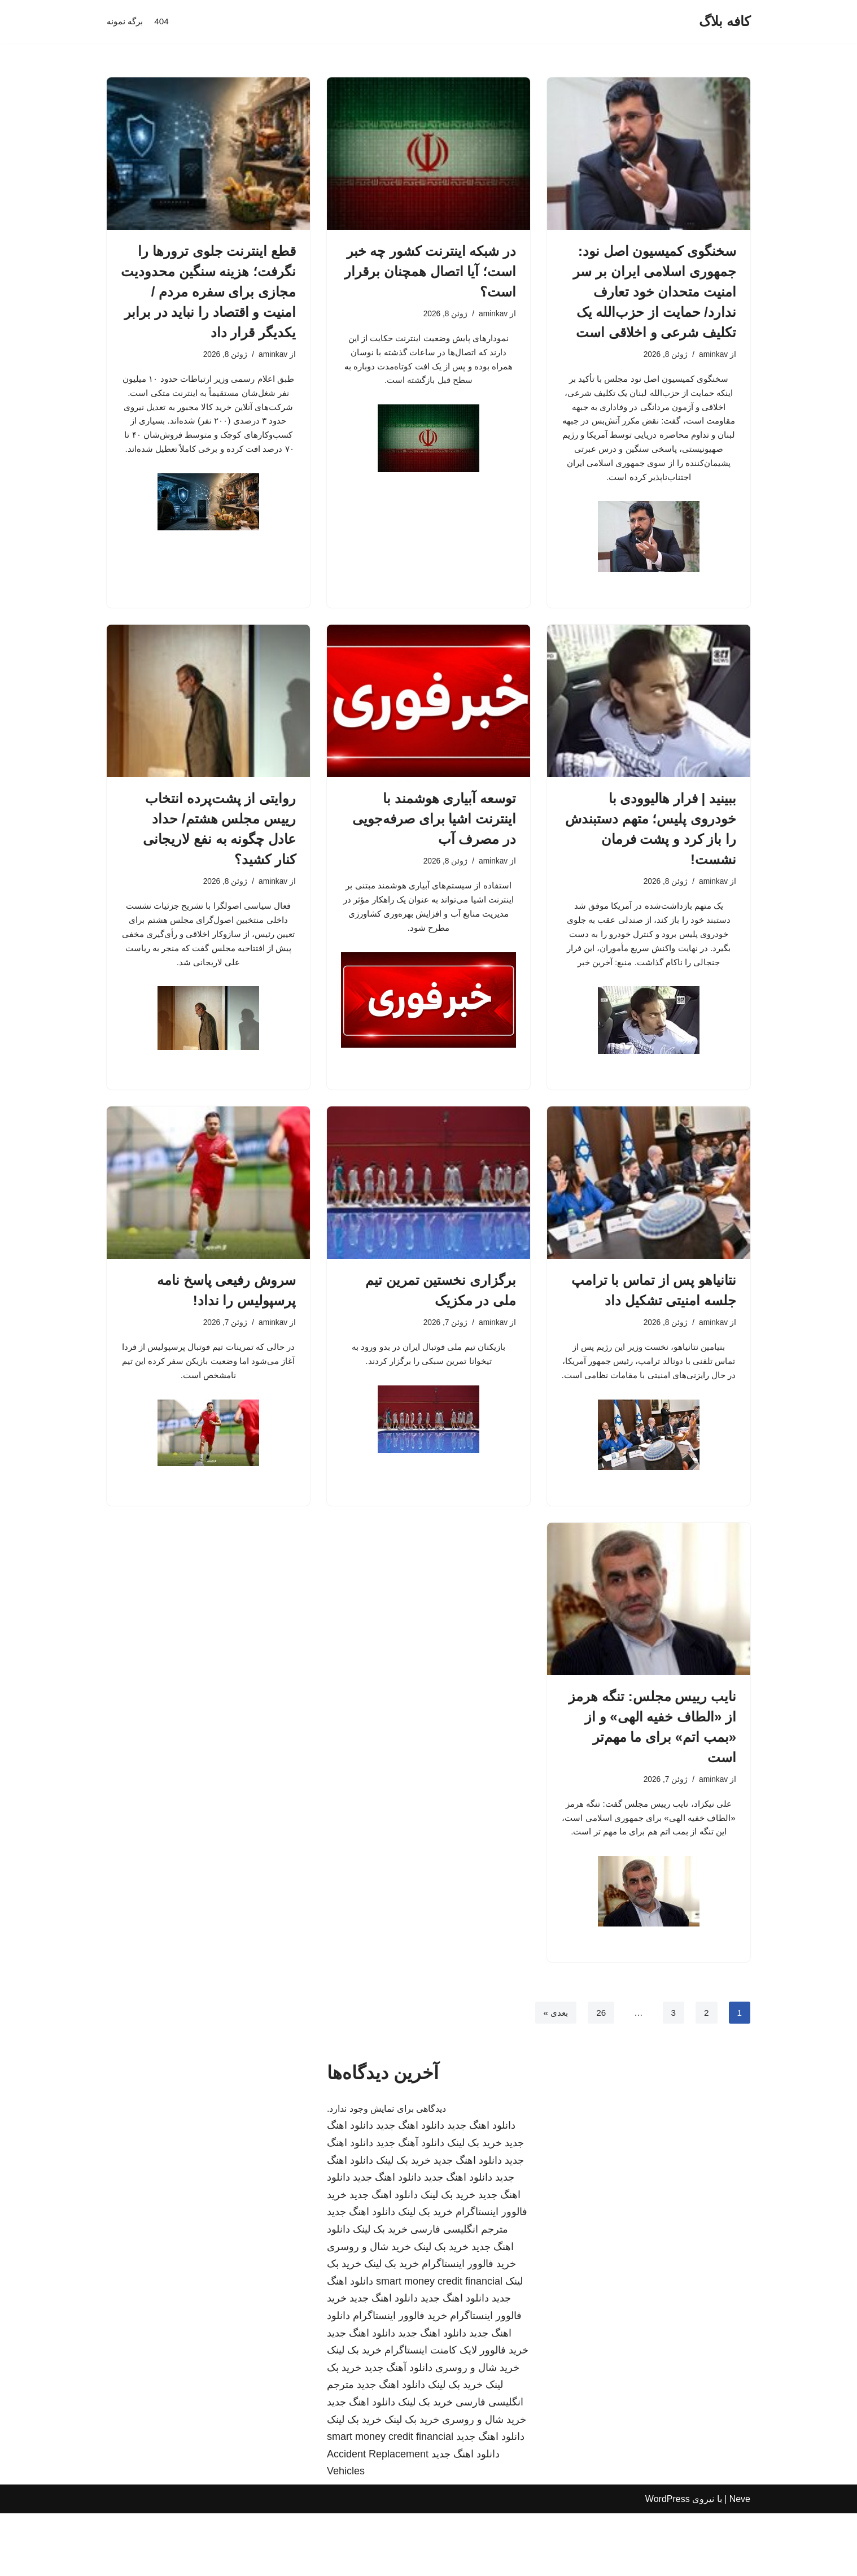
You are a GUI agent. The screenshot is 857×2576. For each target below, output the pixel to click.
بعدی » (553, 2075)
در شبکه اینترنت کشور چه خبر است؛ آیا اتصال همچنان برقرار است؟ (430, 271)
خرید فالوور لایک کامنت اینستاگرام (456, 2412)
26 (599, 2075)
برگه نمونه (126, 22)
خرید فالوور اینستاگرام (469, 2326)
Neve (739, 2561)
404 (164, 22)
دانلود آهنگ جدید (410, 2205)
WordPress (667, 2561)
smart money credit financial (439, 2344)
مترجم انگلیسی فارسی (459, 2292)
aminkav (712, 355)
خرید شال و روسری (369, 2309)
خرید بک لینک (474, 2205)
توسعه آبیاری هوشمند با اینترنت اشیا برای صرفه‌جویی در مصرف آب (434, 831)
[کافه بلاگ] (724, 21)
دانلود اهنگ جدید (481, 2188)
